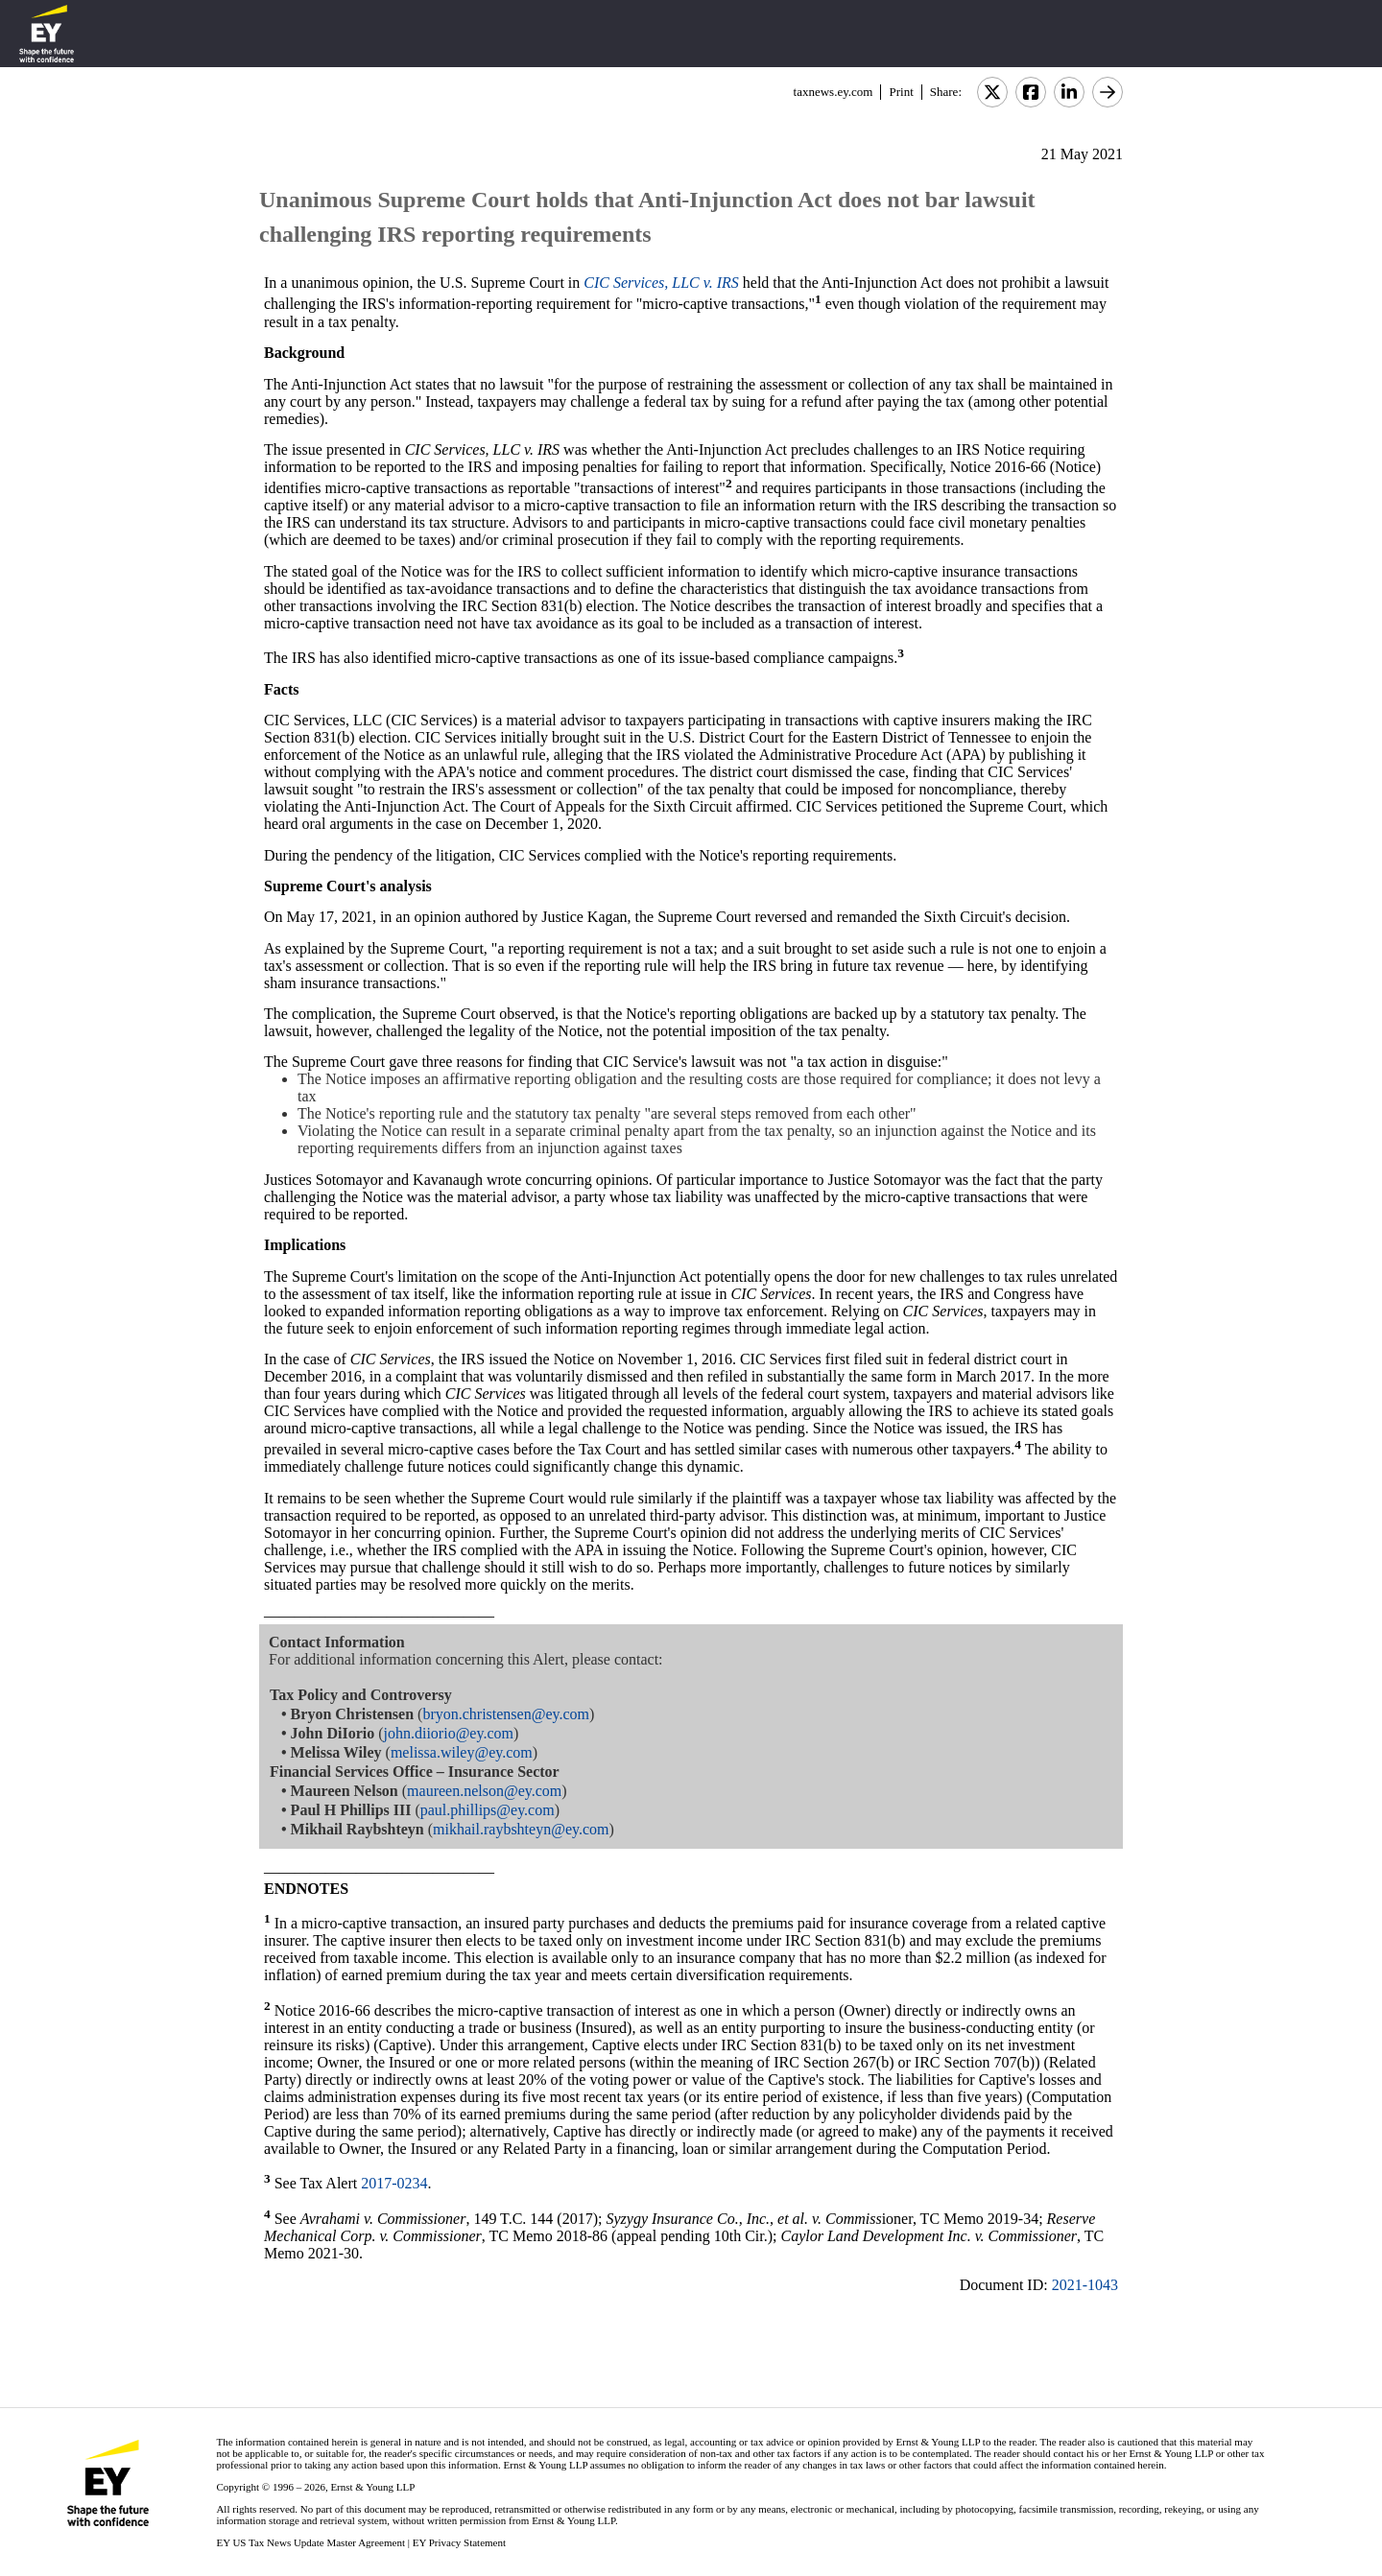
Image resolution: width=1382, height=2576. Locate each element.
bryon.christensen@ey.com (505, 1714)
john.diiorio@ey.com (448, 1733)
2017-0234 (394, 2184)
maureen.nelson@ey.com (484, 1791)
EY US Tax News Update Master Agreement (310, 2542)
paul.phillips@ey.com (487, 1810)
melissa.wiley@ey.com (462, 1752)
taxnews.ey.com (833, 91)
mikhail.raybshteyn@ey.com (520, 1829)
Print (901, 91)
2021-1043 (1085, 2285)
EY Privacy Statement (459, 2542)
